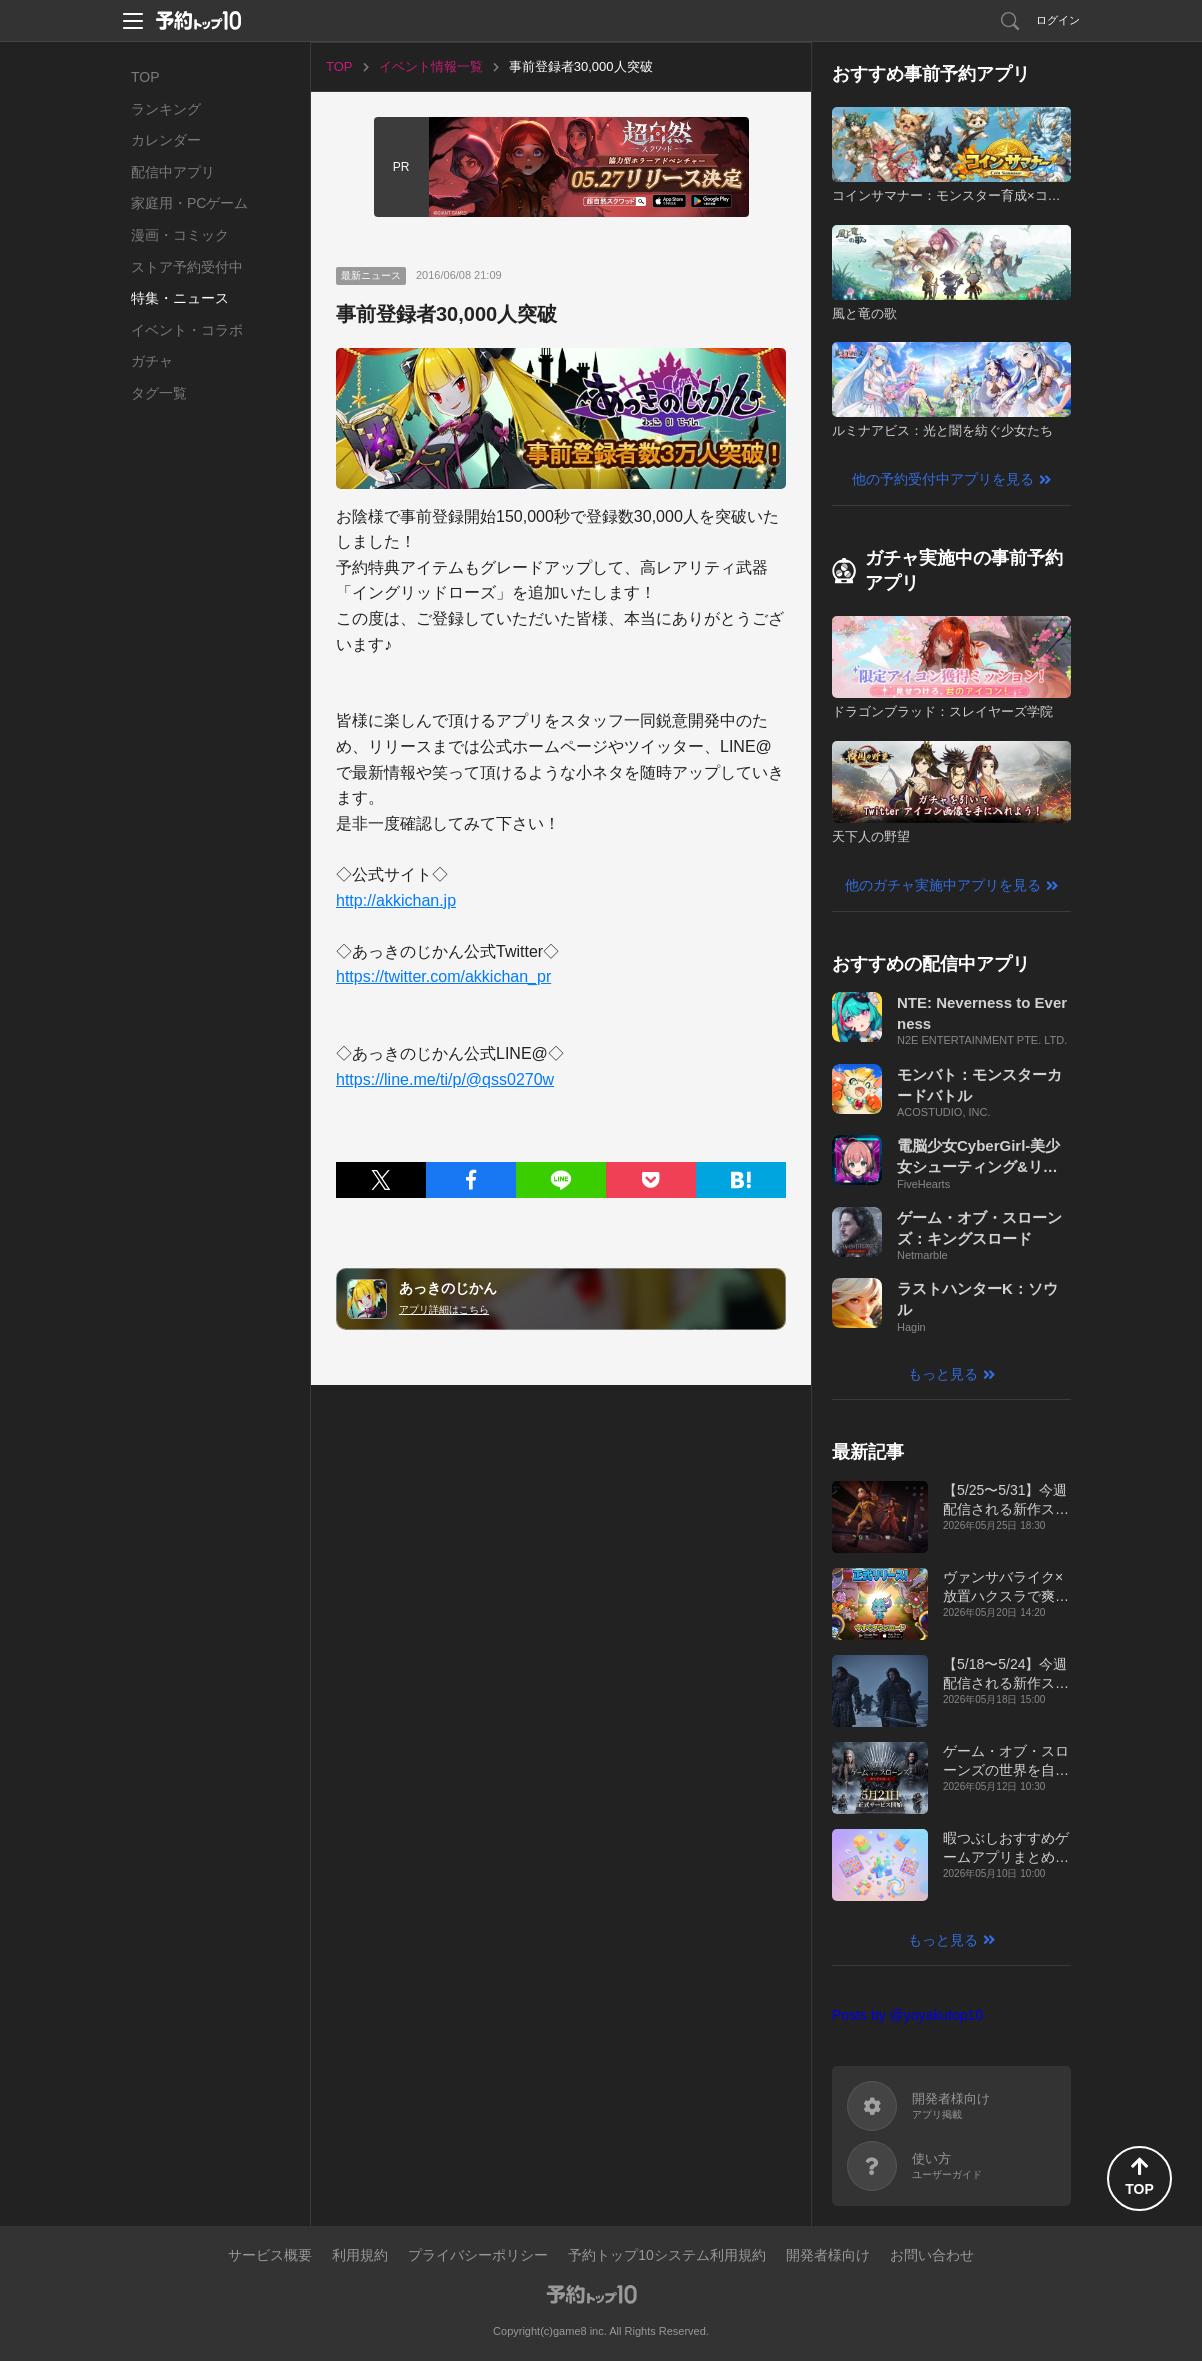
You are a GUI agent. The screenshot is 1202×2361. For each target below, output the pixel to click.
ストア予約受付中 (187, 267)
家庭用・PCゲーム (189, 203)
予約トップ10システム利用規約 (667, 2255)
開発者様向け (828, 2255)
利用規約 (360, 2255)
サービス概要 (270, 2255)
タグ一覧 (159, 393)
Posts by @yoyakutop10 (907, 2015)
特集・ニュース (180, 298)
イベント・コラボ (187, 330)
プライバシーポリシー (478, 2255)
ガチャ (152, 361)
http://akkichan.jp (396, 900)
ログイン (1058, 20)
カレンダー (166, 140)
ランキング (166, 109)
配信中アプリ (173, 172)
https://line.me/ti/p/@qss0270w (445, 1079)
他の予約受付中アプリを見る (943, 479)
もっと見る (943, 1374)
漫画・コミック (180, 235)
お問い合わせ (932, 2255)
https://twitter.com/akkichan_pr (443, 976)
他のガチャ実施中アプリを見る (943, 885)
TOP (145, 77)
